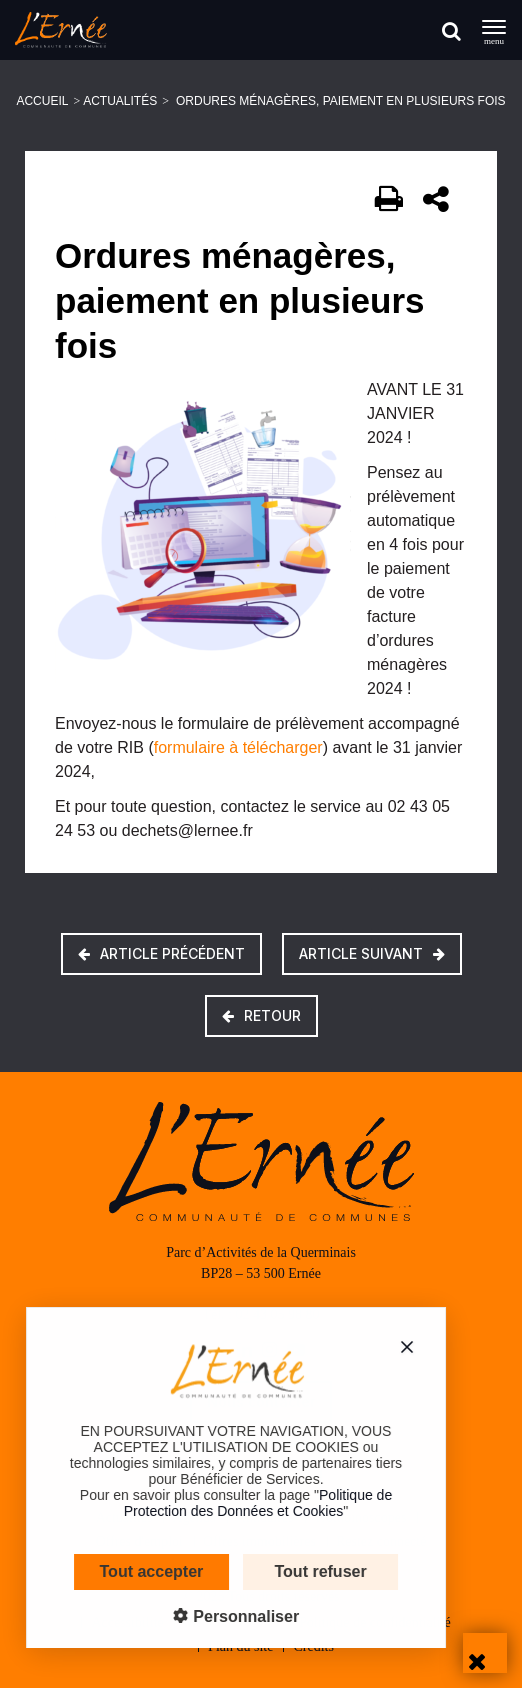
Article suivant (372, 953)
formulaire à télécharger (238, 747)
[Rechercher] (451, 30)
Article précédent (161, 953)
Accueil (42, 101)
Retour (261, 1015)
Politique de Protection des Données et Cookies (242, 1503)
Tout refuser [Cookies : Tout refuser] (305, 1571)
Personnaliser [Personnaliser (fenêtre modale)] (228, 1616)
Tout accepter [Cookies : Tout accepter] (136, 1571)
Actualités (120, 101)
